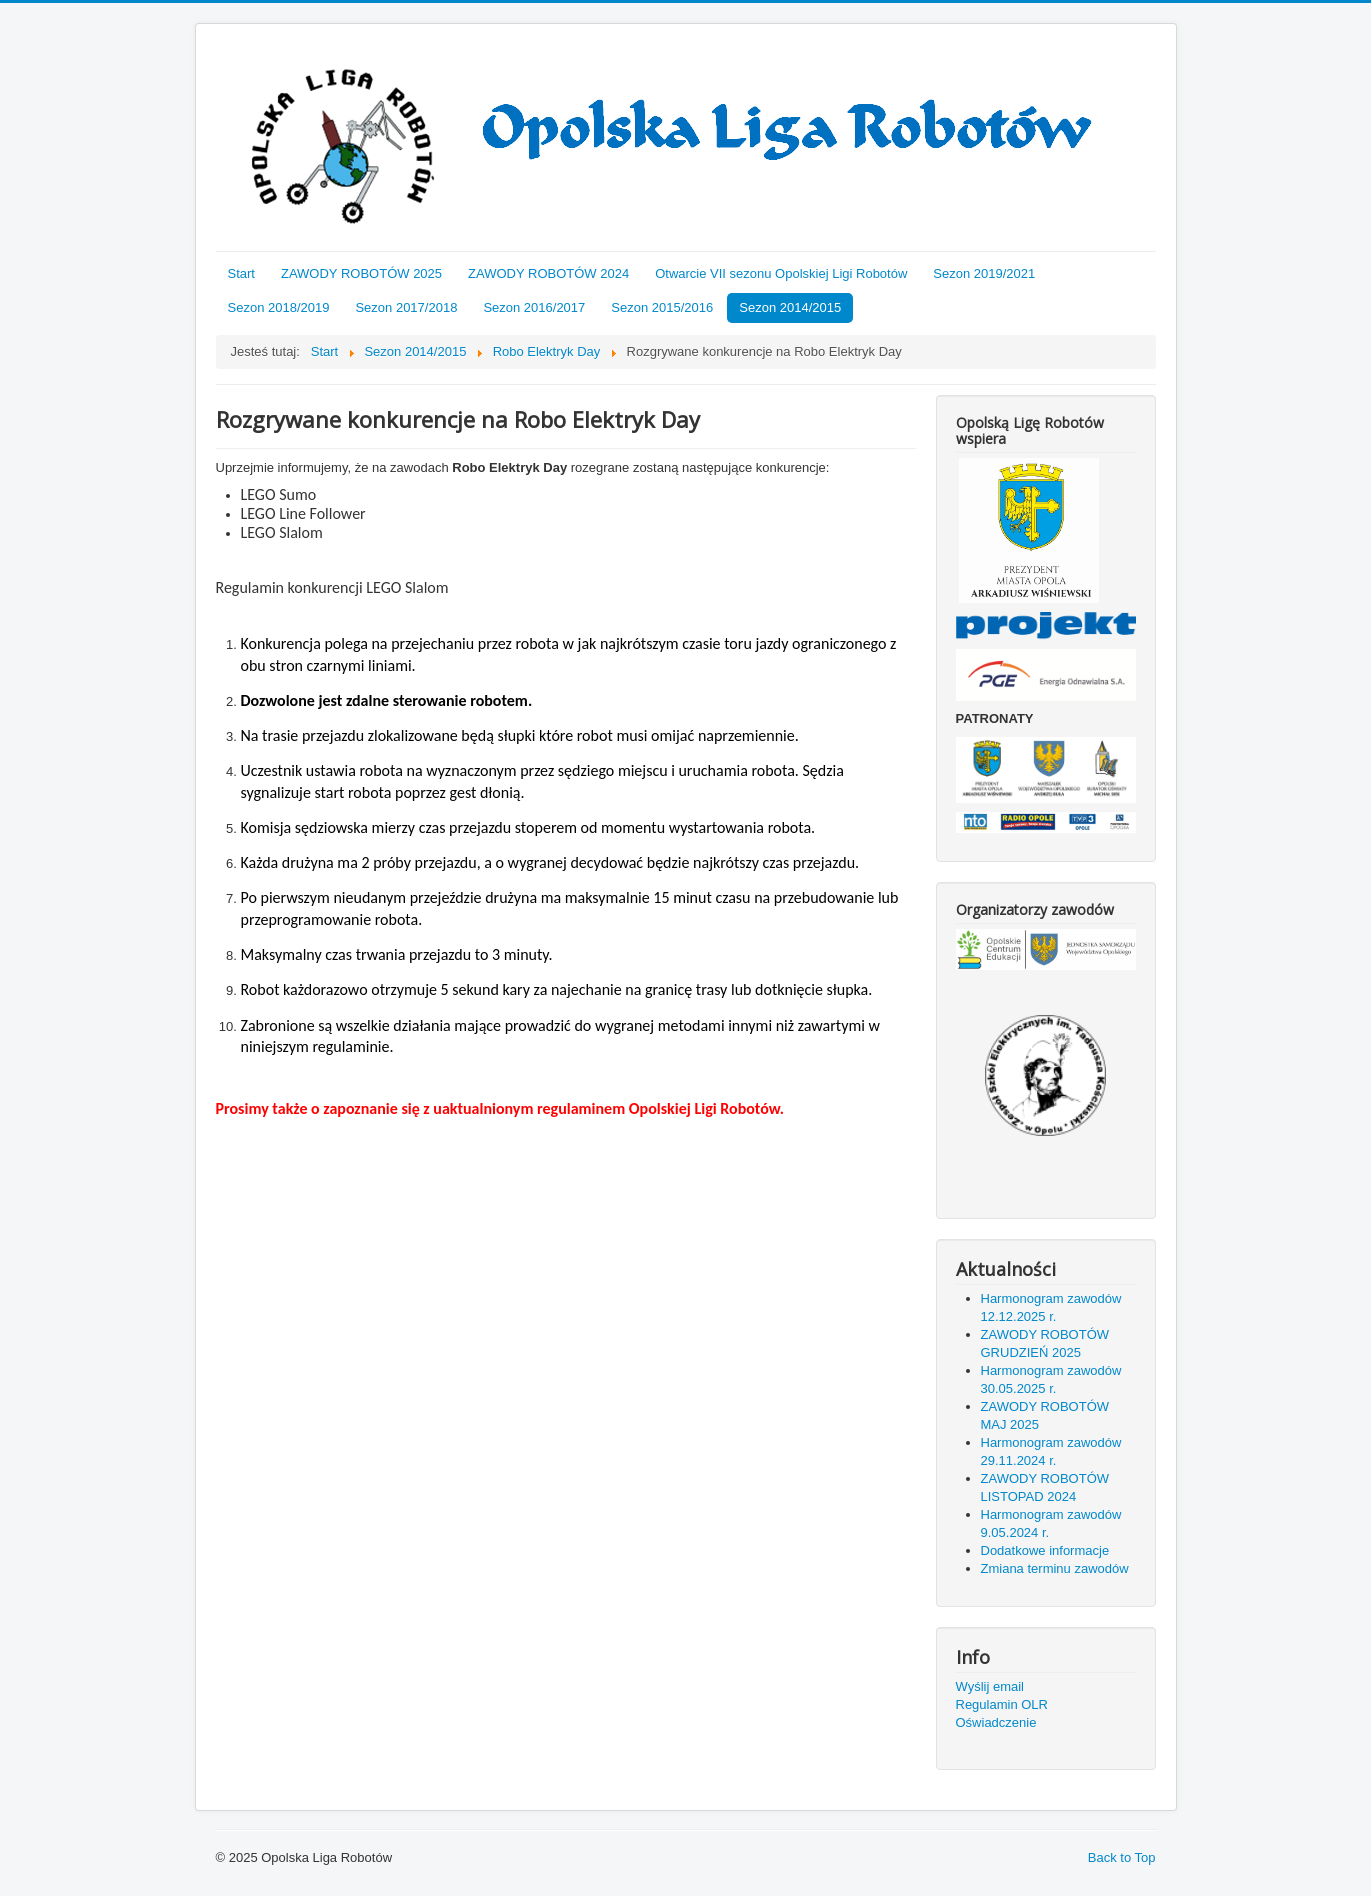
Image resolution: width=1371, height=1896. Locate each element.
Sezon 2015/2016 (662, 307)
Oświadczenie (996, 1722)
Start (241, 273)
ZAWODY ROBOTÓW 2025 (361, 273)
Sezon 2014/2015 (790, 307)
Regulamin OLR (1002, 1704)
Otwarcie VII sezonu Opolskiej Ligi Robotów (781, 273)
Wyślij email (990, 1686)
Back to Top (1122, 1857)
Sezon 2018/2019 (279, 307)
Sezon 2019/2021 (984, 273)
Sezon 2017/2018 (406, 307)
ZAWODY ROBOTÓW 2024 (548, 273)
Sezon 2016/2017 (534, 307)
